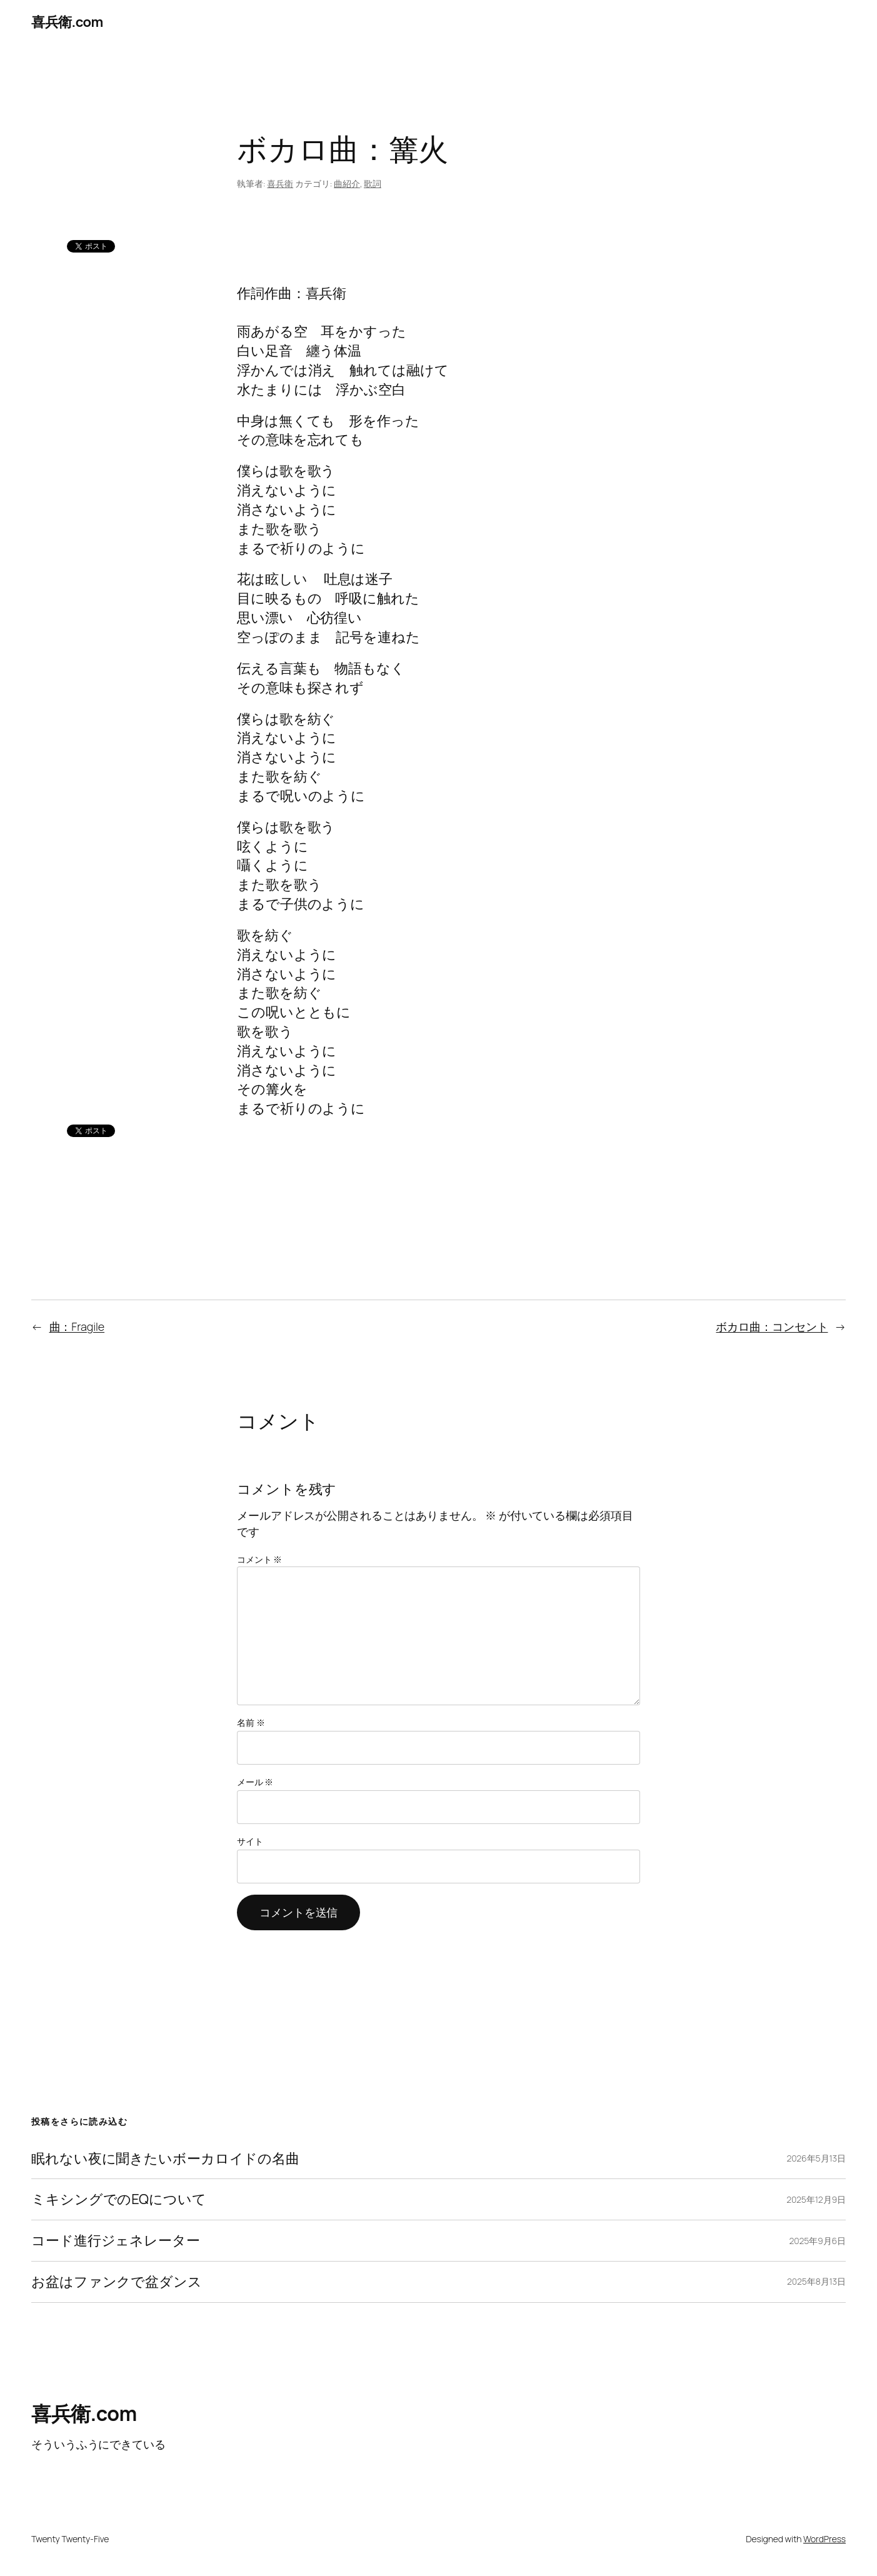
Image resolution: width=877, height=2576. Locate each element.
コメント (259, 1559)
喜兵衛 (280, 183)
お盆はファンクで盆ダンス (116, 2282)
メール (255, 1782)
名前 (250, 1722)
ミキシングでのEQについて (118, 2199)
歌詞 (372, 183)
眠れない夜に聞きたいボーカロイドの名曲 (165, 2159)
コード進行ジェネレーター (115, 2240)
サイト (250, 1841)
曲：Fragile (77, 1326)
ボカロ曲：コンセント (772, 1326)
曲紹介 (347, 183)
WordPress (824, 2539)
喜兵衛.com (67, 22)
